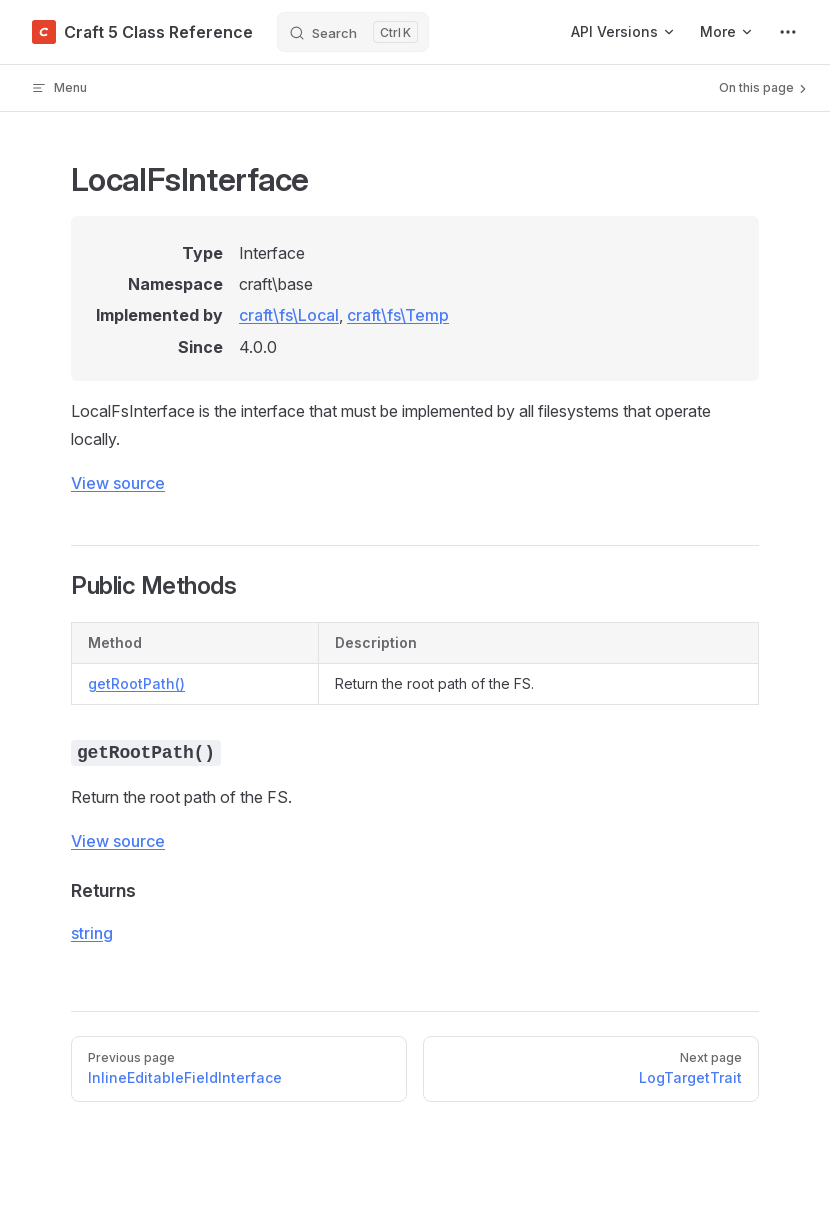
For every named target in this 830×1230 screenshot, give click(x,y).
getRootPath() (136, 683)
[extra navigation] (788, 32)
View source (118, 483)
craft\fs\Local (289, 315)
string (92, 933)
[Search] (353, 32)
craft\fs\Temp (398, 315)
